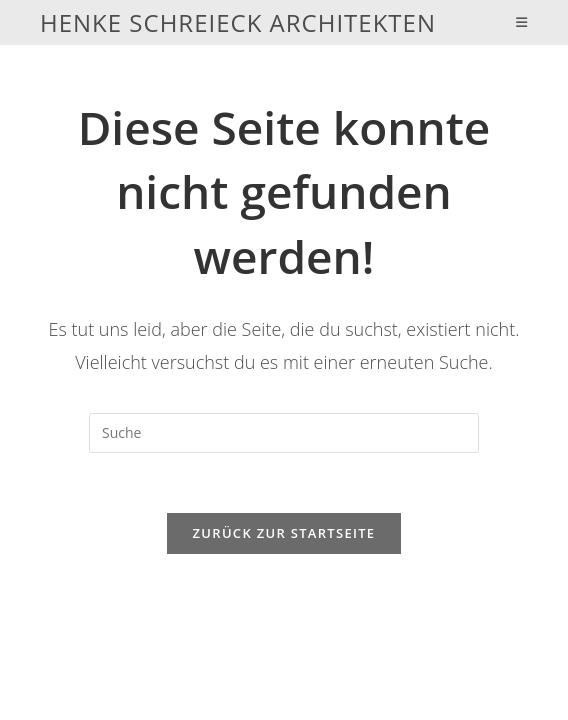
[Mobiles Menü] (522, 22)
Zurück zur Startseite (284, 533)
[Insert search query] (284, 433)
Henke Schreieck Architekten (238, 22)
